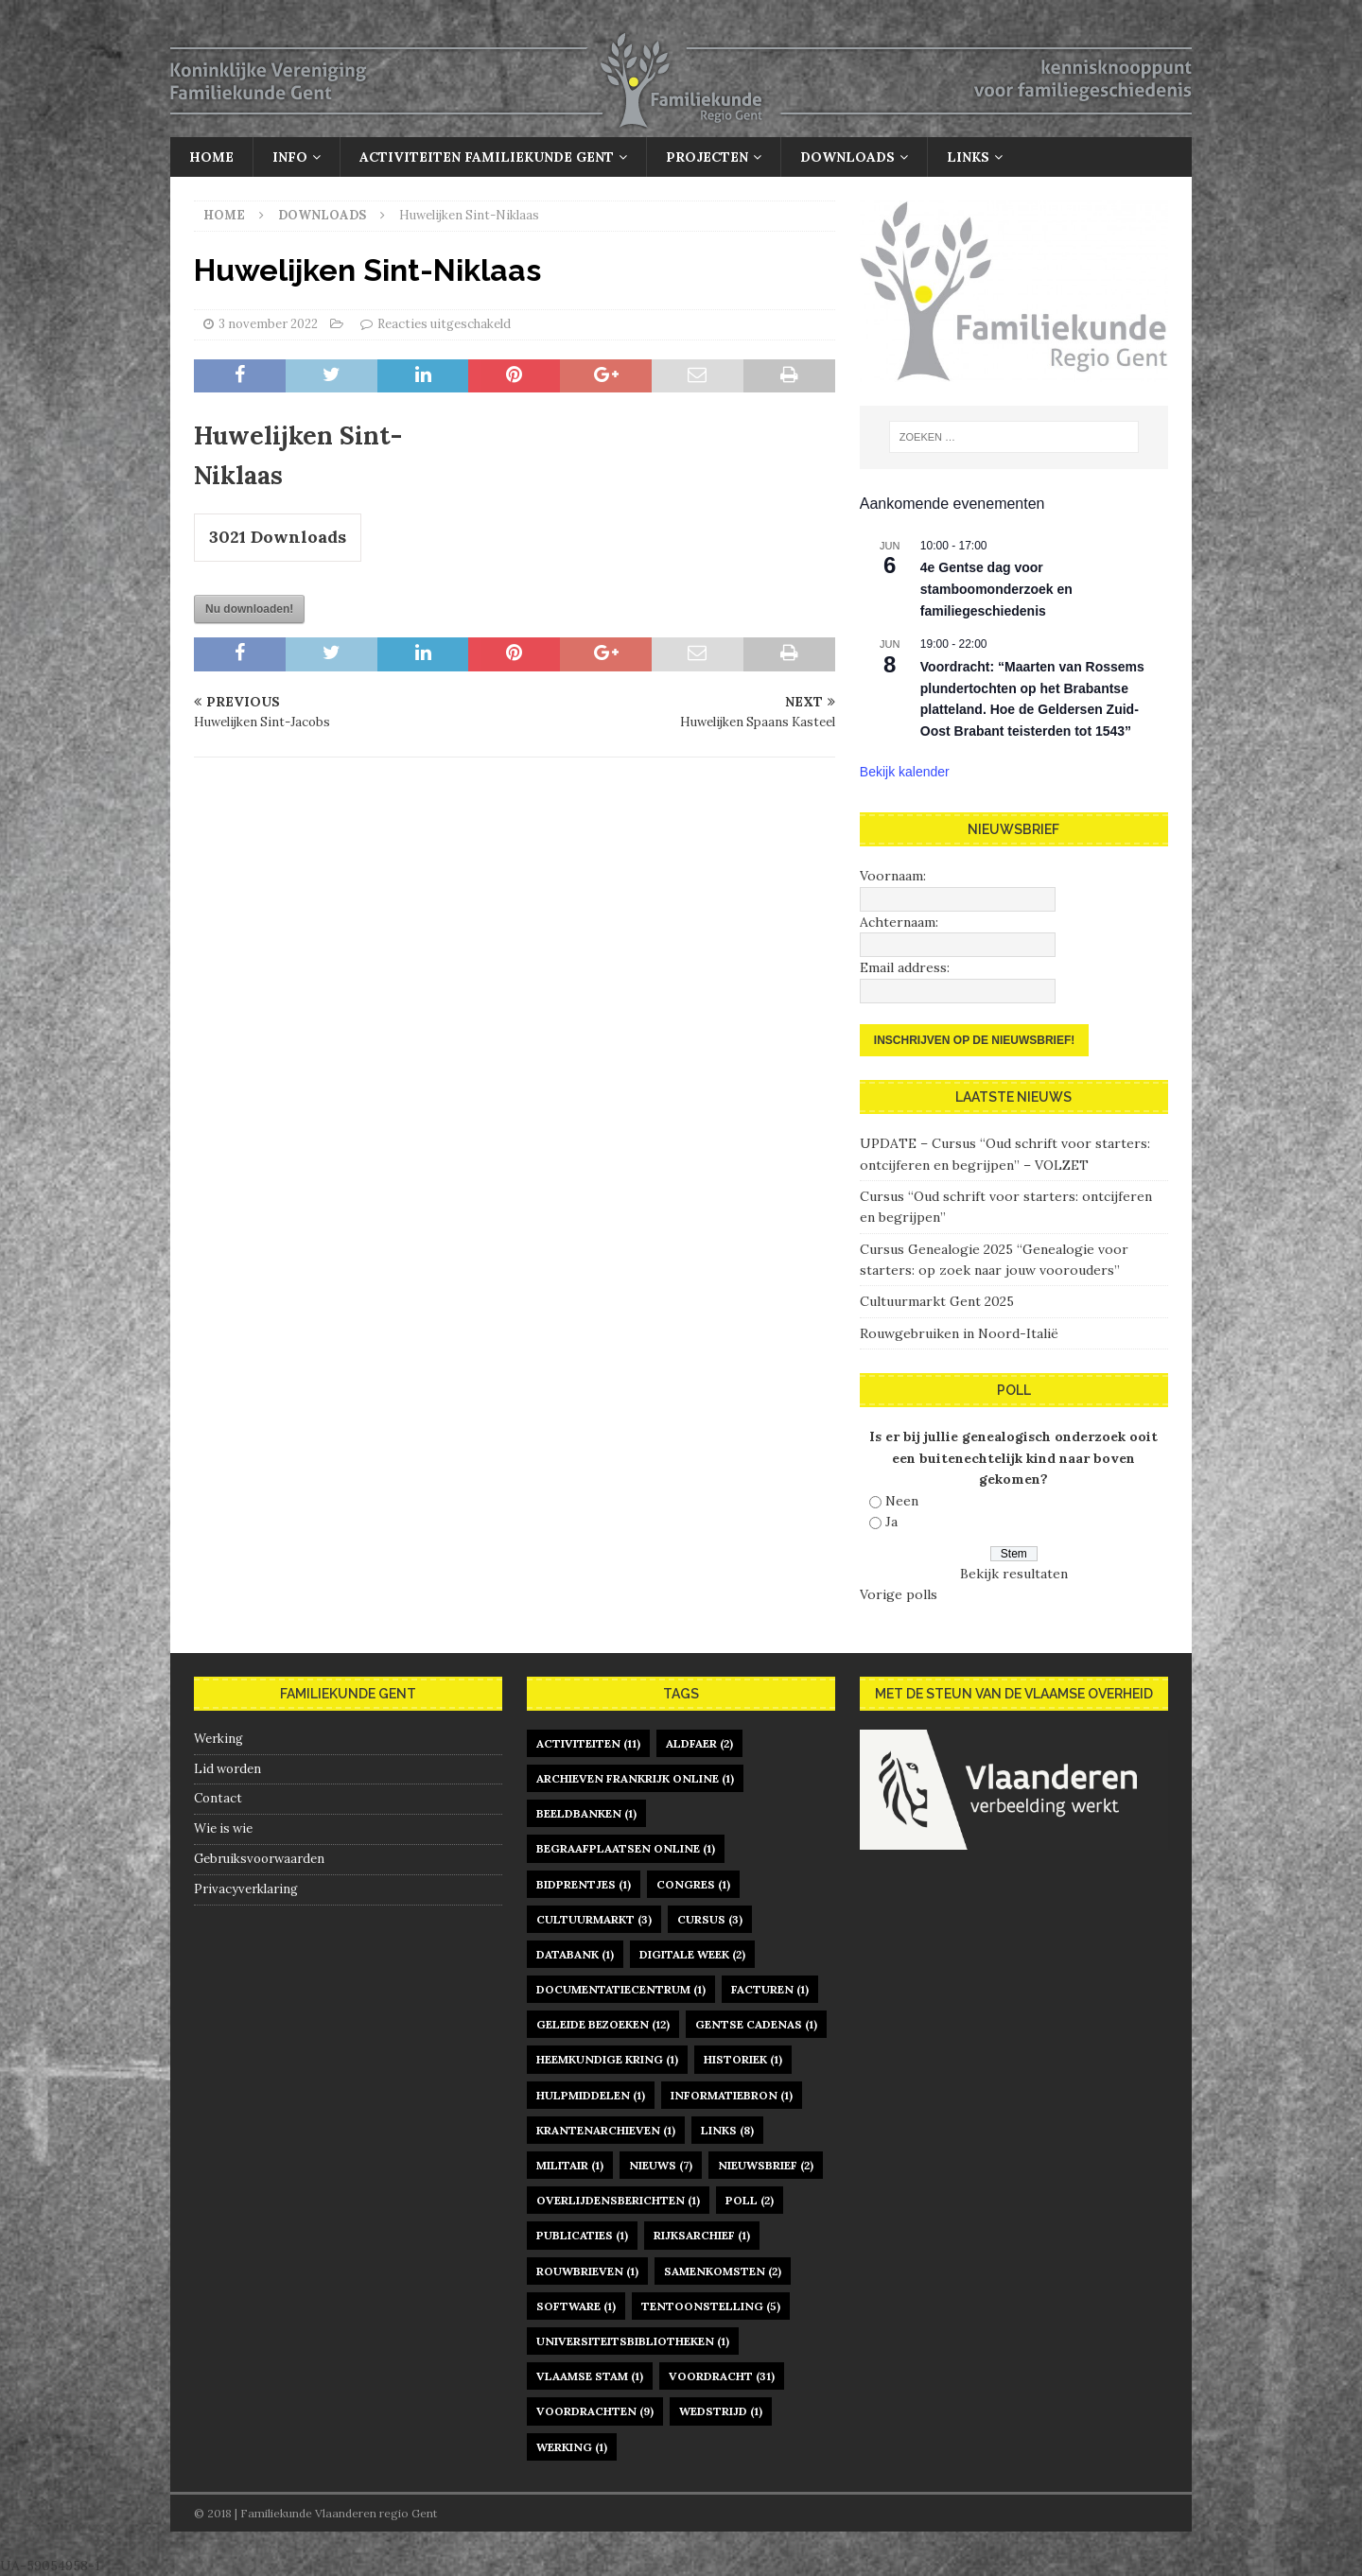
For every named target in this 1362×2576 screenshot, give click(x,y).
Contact (218, 1798)
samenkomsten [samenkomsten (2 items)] (722, 2271)
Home (211, 156)
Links (968, 156)
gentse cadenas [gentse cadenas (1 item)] (756, 2024)
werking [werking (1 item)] (571, 2447)
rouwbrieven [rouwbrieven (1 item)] (587, 2271)
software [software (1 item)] (576, 2306)
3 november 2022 (268, 324)
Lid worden (227, 1769)
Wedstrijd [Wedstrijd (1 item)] (720, 2411)
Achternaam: (899, 922)
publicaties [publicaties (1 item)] (582, 2235)
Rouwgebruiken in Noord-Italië (959, 1333)
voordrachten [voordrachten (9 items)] (595, 2411)
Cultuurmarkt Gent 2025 (937, 1301)
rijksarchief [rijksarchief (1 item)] (702, 2235)
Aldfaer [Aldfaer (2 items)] (699, 1743)
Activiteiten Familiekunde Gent (486, 156)
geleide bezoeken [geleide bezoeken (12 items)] (603, 2024)
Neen (901, 1500)
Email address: (905, 967)
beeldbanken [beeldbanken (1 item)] (586, 1813)
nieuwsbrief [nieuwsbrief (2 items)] (765, 2165)
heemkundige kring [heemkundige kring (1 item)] (607, 2059)
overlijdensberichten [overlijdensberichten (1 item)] (618, 2200)
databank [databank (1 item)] (575, 1954)
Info (289, 156)
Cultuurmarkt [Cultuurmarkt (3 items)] (594, 1919)
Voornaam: (893, 875)
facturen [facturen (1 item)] (770, 1989)
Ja (891, 1521)
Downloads (847, 156)
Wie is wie (223, 1828)
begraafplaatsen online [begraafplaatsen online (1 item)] (625, 1848)
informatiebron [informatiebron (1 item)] (732, 2095)
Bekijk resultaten (1014, 1573)
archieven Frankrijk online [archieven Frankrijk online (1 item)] (635, 1778)
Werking (218, 1739)
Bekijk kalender (905, 771)
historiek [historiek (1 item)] (743, 2059)
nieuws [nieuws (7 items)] (660, 2165)
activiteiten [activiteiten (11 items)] (588, 1743)
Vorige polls (898, 1594)
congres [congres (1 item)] (693, 1884)
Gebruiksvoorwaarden (259, 1859)
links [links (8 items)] (727, 2130)
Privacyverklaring (246, 1889)
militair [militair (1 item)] (569, 2165)
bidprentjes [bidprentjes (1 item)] (583, 1884)
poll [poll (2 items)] (749, 2200)
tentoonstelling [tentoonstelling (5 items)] (710, 2306)
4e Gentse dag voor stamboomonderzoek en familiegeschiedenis (996, 589)
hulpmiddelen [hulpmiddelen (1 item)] (590, 2095)
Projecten (707, 156)
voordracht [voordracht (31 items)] (722, 2376)
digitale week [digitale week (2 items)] (692, 1954)
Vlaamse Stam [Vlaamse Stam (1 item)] (589, 2376)
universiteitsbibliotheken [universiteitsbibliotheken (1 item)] (632, 2341)
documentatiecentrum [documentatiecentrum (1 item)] (621, 1989)
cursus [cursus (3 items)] (709, 1919)
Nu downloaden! (249, 609)
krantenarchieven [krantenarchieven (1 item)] (605, 2130)
